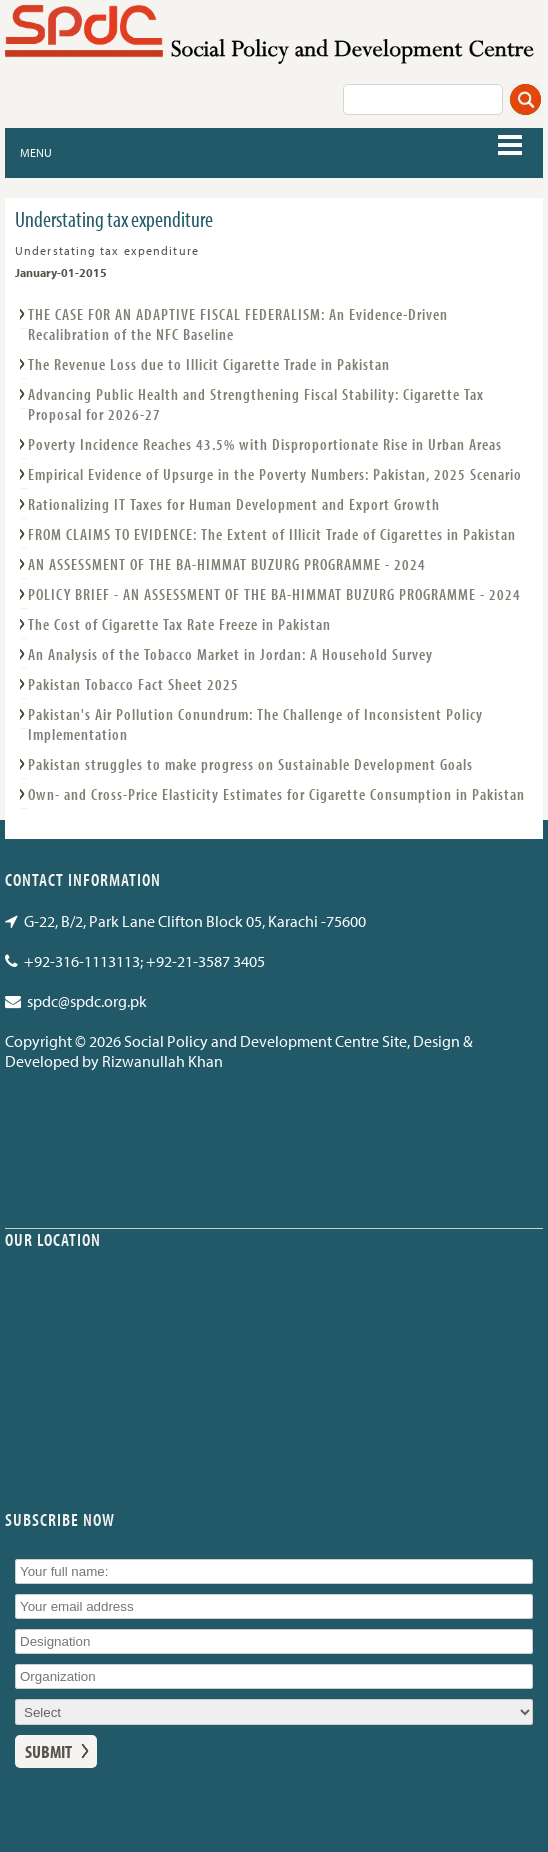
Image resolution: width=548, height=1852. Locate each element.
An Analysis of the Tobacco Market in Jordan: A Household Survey (230, 654)
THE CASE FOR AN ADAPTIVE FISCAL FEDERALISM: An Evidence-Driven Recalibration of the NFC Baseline (238, 324)
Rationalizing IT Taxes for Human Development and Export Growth (234, 504)
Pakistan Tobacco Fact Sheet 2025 (133, 684)
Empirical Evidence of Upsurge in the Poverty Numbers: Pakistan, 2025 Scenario (275, 474)
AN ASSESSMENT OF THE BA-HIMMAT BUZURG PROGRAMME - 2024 (227, 564)
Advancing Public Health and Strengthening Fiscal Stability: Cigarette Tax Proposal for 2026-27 (256, 404)
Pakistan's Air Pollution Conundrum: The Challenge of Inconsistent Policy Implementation (255, 724)
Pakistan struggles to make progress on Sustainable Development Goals (250, 764)
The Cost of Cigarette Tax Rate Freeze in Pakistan (179, 624)
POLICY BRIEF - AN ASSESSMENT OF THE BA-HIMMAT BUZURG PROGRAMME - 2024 (274, 594)
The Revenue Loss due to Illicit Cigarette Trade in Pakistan (209, 364)
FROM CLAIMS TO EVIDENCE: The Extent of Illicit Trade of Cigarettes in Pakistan (272, 534)
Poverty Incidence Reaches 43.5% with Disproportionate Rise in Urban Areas (265, 444)
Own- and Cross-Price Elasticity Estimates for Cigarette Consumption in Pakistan (276, 794)
